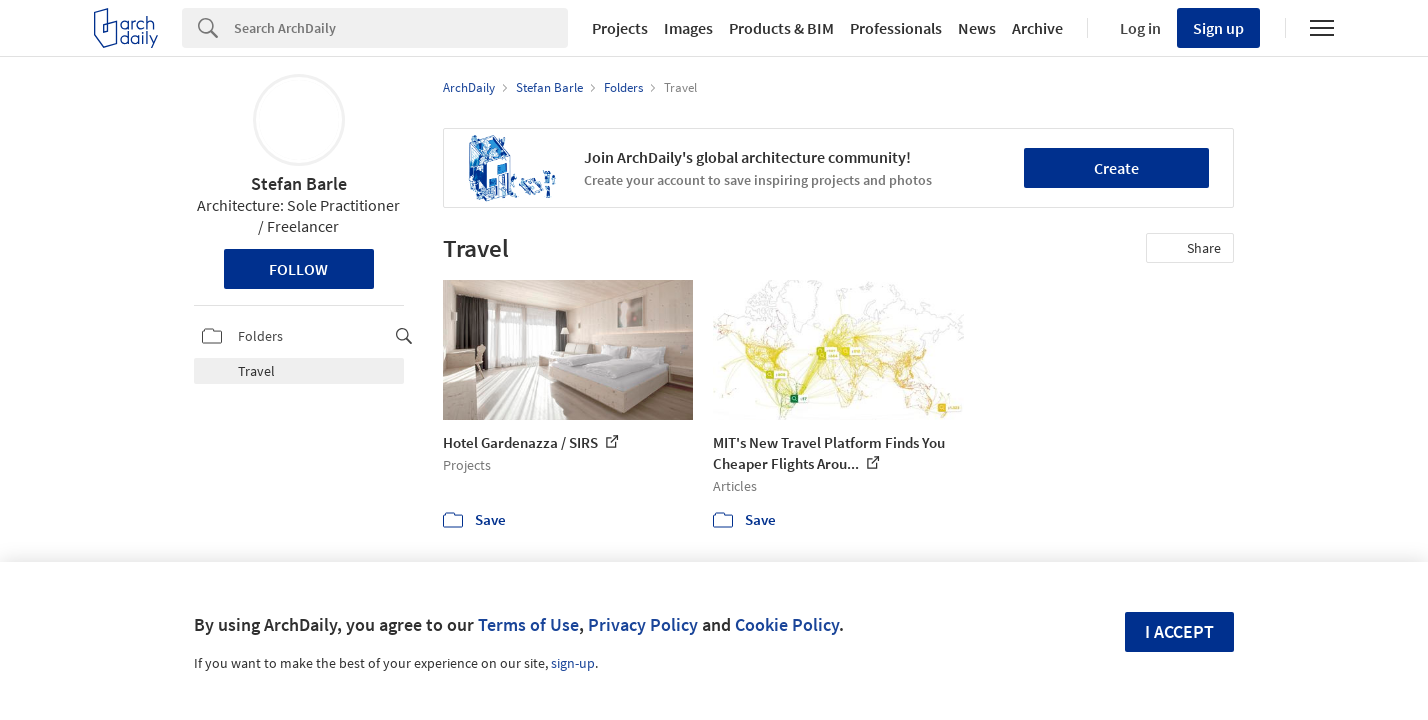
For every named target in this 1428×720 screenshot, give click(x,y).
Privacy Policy (643, 624)
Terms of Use (528, 624)
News (977, 28)
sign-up (573, 663)
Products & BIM (781, 28)
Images (688, 28)
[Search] (401, 28)
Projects (620, 28)
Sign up (1218, 28)
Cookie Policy (787, 624)
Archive (1037, 28)
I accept (1179, 631)
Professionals (896, 28)
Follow (298, 269)
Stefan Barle (299, 183)
